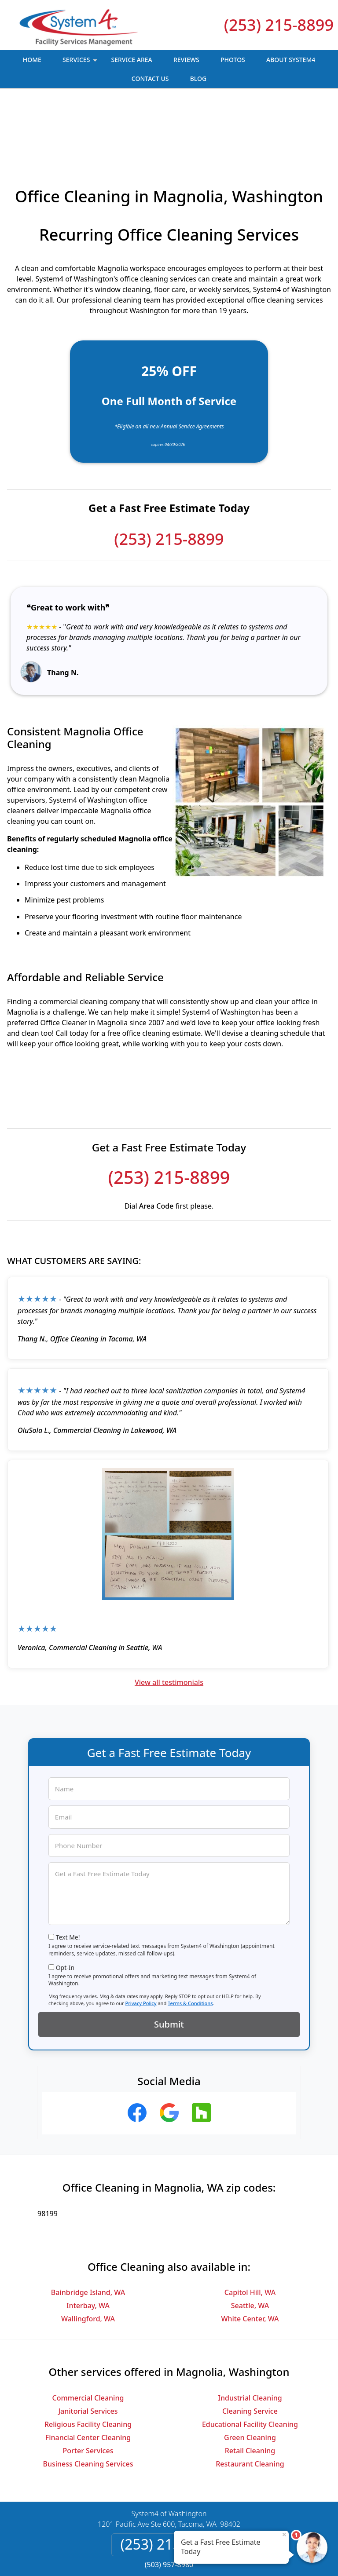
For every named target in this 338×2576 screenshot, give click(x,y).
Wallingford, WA (88, 2256)
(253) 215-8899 (279, 24)
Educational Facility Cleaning (250, 2362)
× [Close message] (284, 2534)
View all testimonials (169, 1620)
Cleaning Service (250, 2348)
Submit (169, 1962)
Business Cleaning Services (88, 2401)
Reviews (186, 59)
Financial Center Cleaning (88, 2375)
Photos (232, 59)
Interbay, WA (88, 2243)
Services (80, 62)
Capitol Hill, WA (250, 2230)
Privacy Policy (140, 1940)
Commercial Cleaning (88, 2335)
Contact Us (150, 78)
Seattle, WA (250, 2243)
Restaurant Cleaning (250, 2401)
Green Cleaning (250, 2375)
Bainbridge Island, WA (88, 2230)
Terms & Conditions (190, 1940)
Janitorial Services (88, 2348)
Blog (198, 78)
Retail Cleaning (250, 2388)
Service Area (131, 59)
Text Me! (68, 1875)
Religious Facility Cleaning (88, 2362)
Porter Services (88, 2388)
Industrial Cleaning (250, 2335)
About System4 (290, 59)
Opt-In (65, 1905)
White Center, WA (250, 2256)
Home (32, 59)
